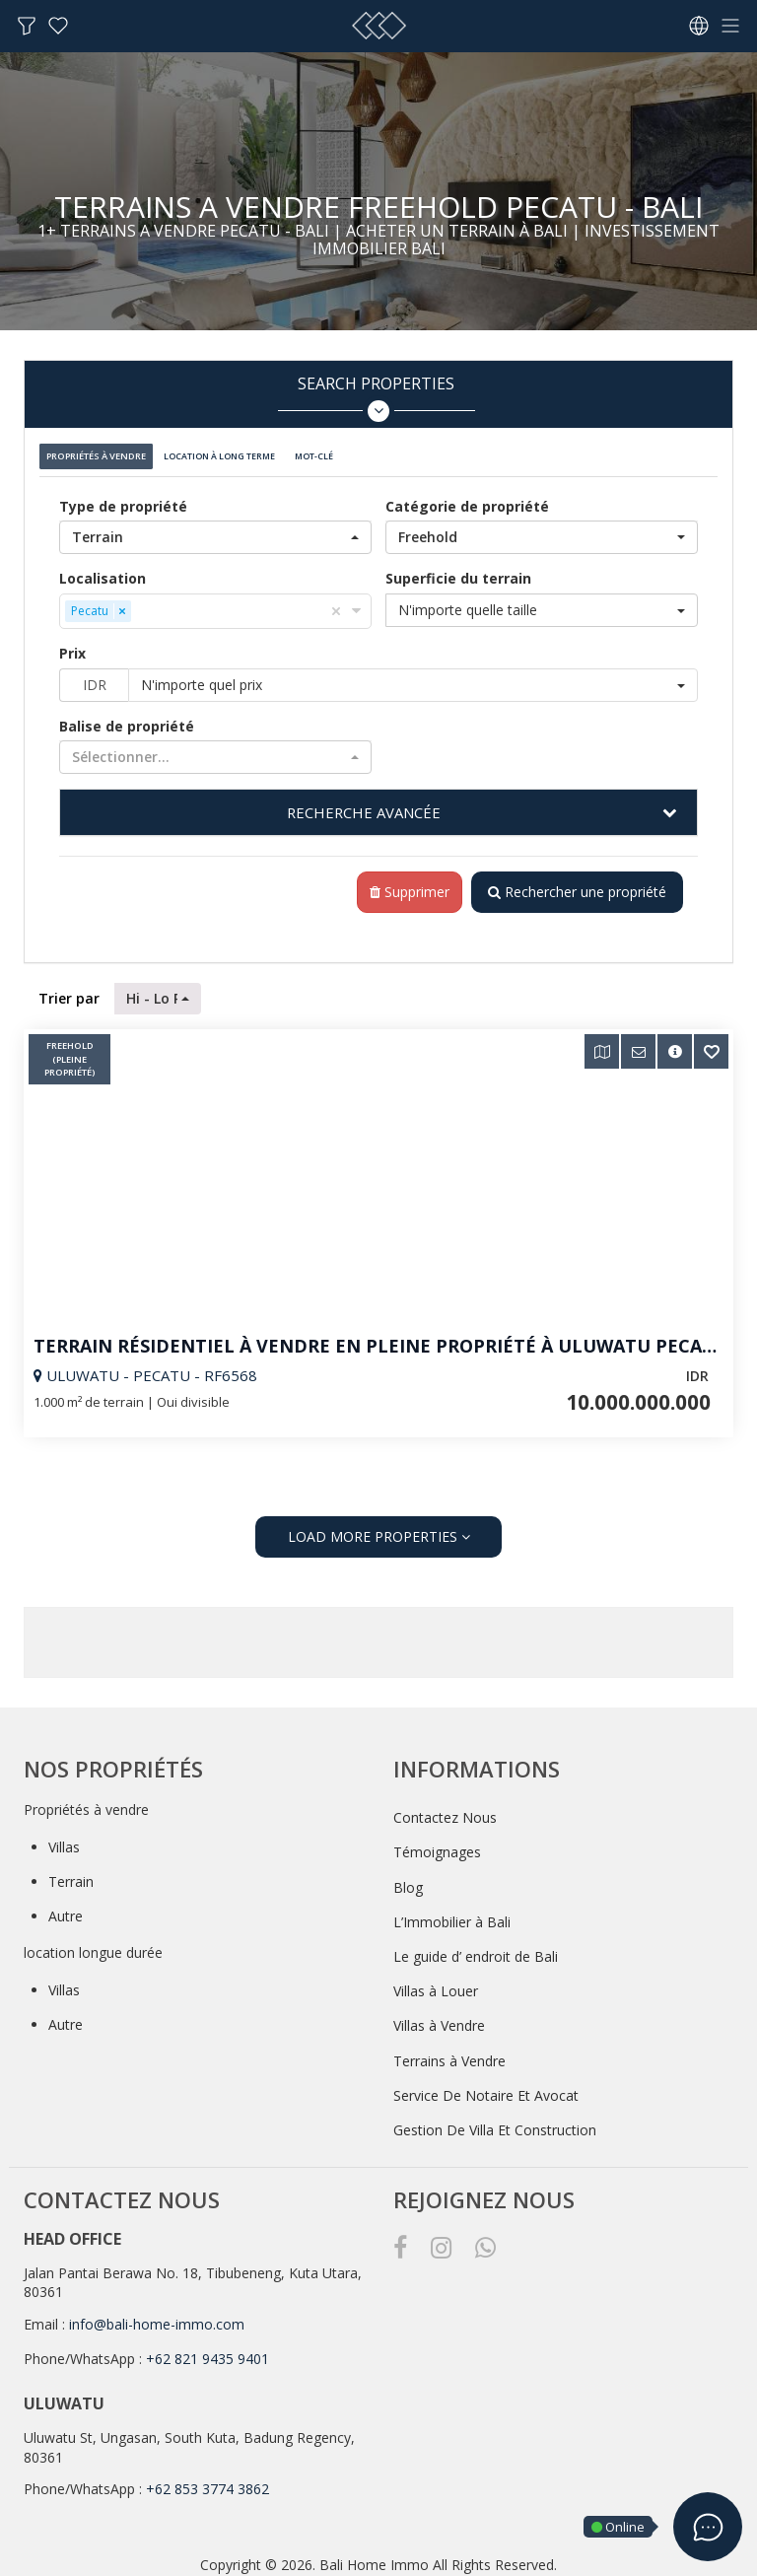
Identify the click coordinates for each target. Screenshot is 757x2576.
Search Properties (376, 398)
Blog (408, 1878)
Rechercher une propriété (573, 883)
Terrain (71, 1872)
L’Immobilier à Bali (452, 1913)
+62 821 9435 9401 (207, 2350)
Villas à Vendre (439, 2017)
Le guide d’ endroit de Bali (475, 1947)
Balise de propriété (126, 716)
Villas (64, 1838)
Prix (72, 643)
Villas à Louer (435, 1983)
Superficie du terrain (458, 568)
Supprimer (402, 883)
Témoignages (437, 1844)
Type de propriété (123, 496)
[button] (215, 527)
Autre (65, 1908)
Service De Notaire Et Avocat (486, 2086)
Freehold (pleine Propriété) (70, 1052)
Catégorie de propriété (467, 496)
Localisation (102, 568)
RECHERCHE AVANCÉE (364, 802)
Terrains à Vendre (449, 2052)
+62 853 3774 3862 (207, 2481)
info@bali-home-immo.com (156, 2315)
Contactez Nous (445, 1809)
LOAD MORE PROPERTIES (379, 1528)
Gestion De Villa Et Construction (494, 2121)
